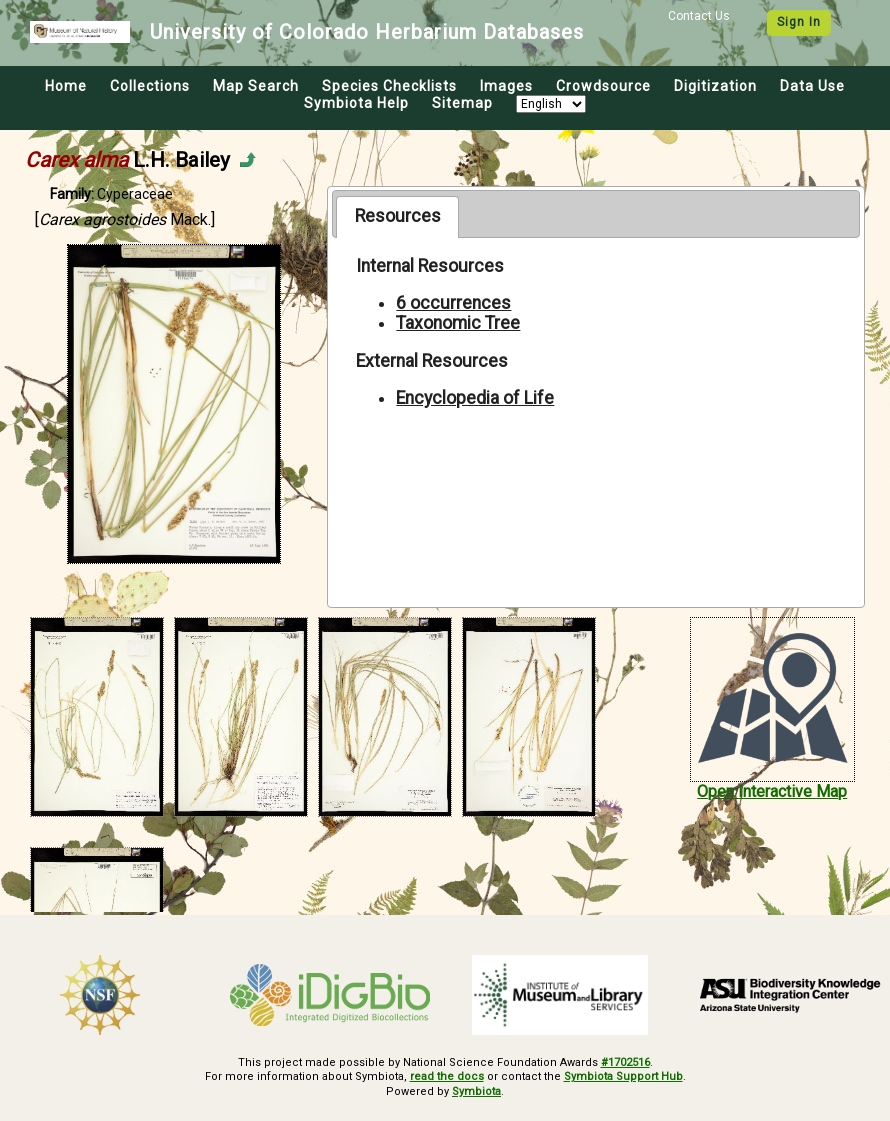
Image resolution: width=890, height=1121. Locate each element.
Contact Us (699, 16)
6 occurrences (453, 303)
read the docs (447, 1076)
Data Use (812, 86)
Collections (150, 86)
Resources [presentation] (398, 216)
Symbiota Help (356, 103)
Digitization (715, 86)
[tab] (397, 217)
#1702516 (625, 1062)
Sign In (799, 22)
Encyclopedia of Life (475, 398)
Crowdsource (603, 86)
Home (66, 86)
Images (506, 86)
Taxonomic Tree (458, 323)
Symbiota (476, 1091)
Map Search (256, 86)
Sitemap (462, 103)
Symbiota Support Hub (623, 1076)
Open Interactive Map (772, 791)
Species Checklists (389, 86)
